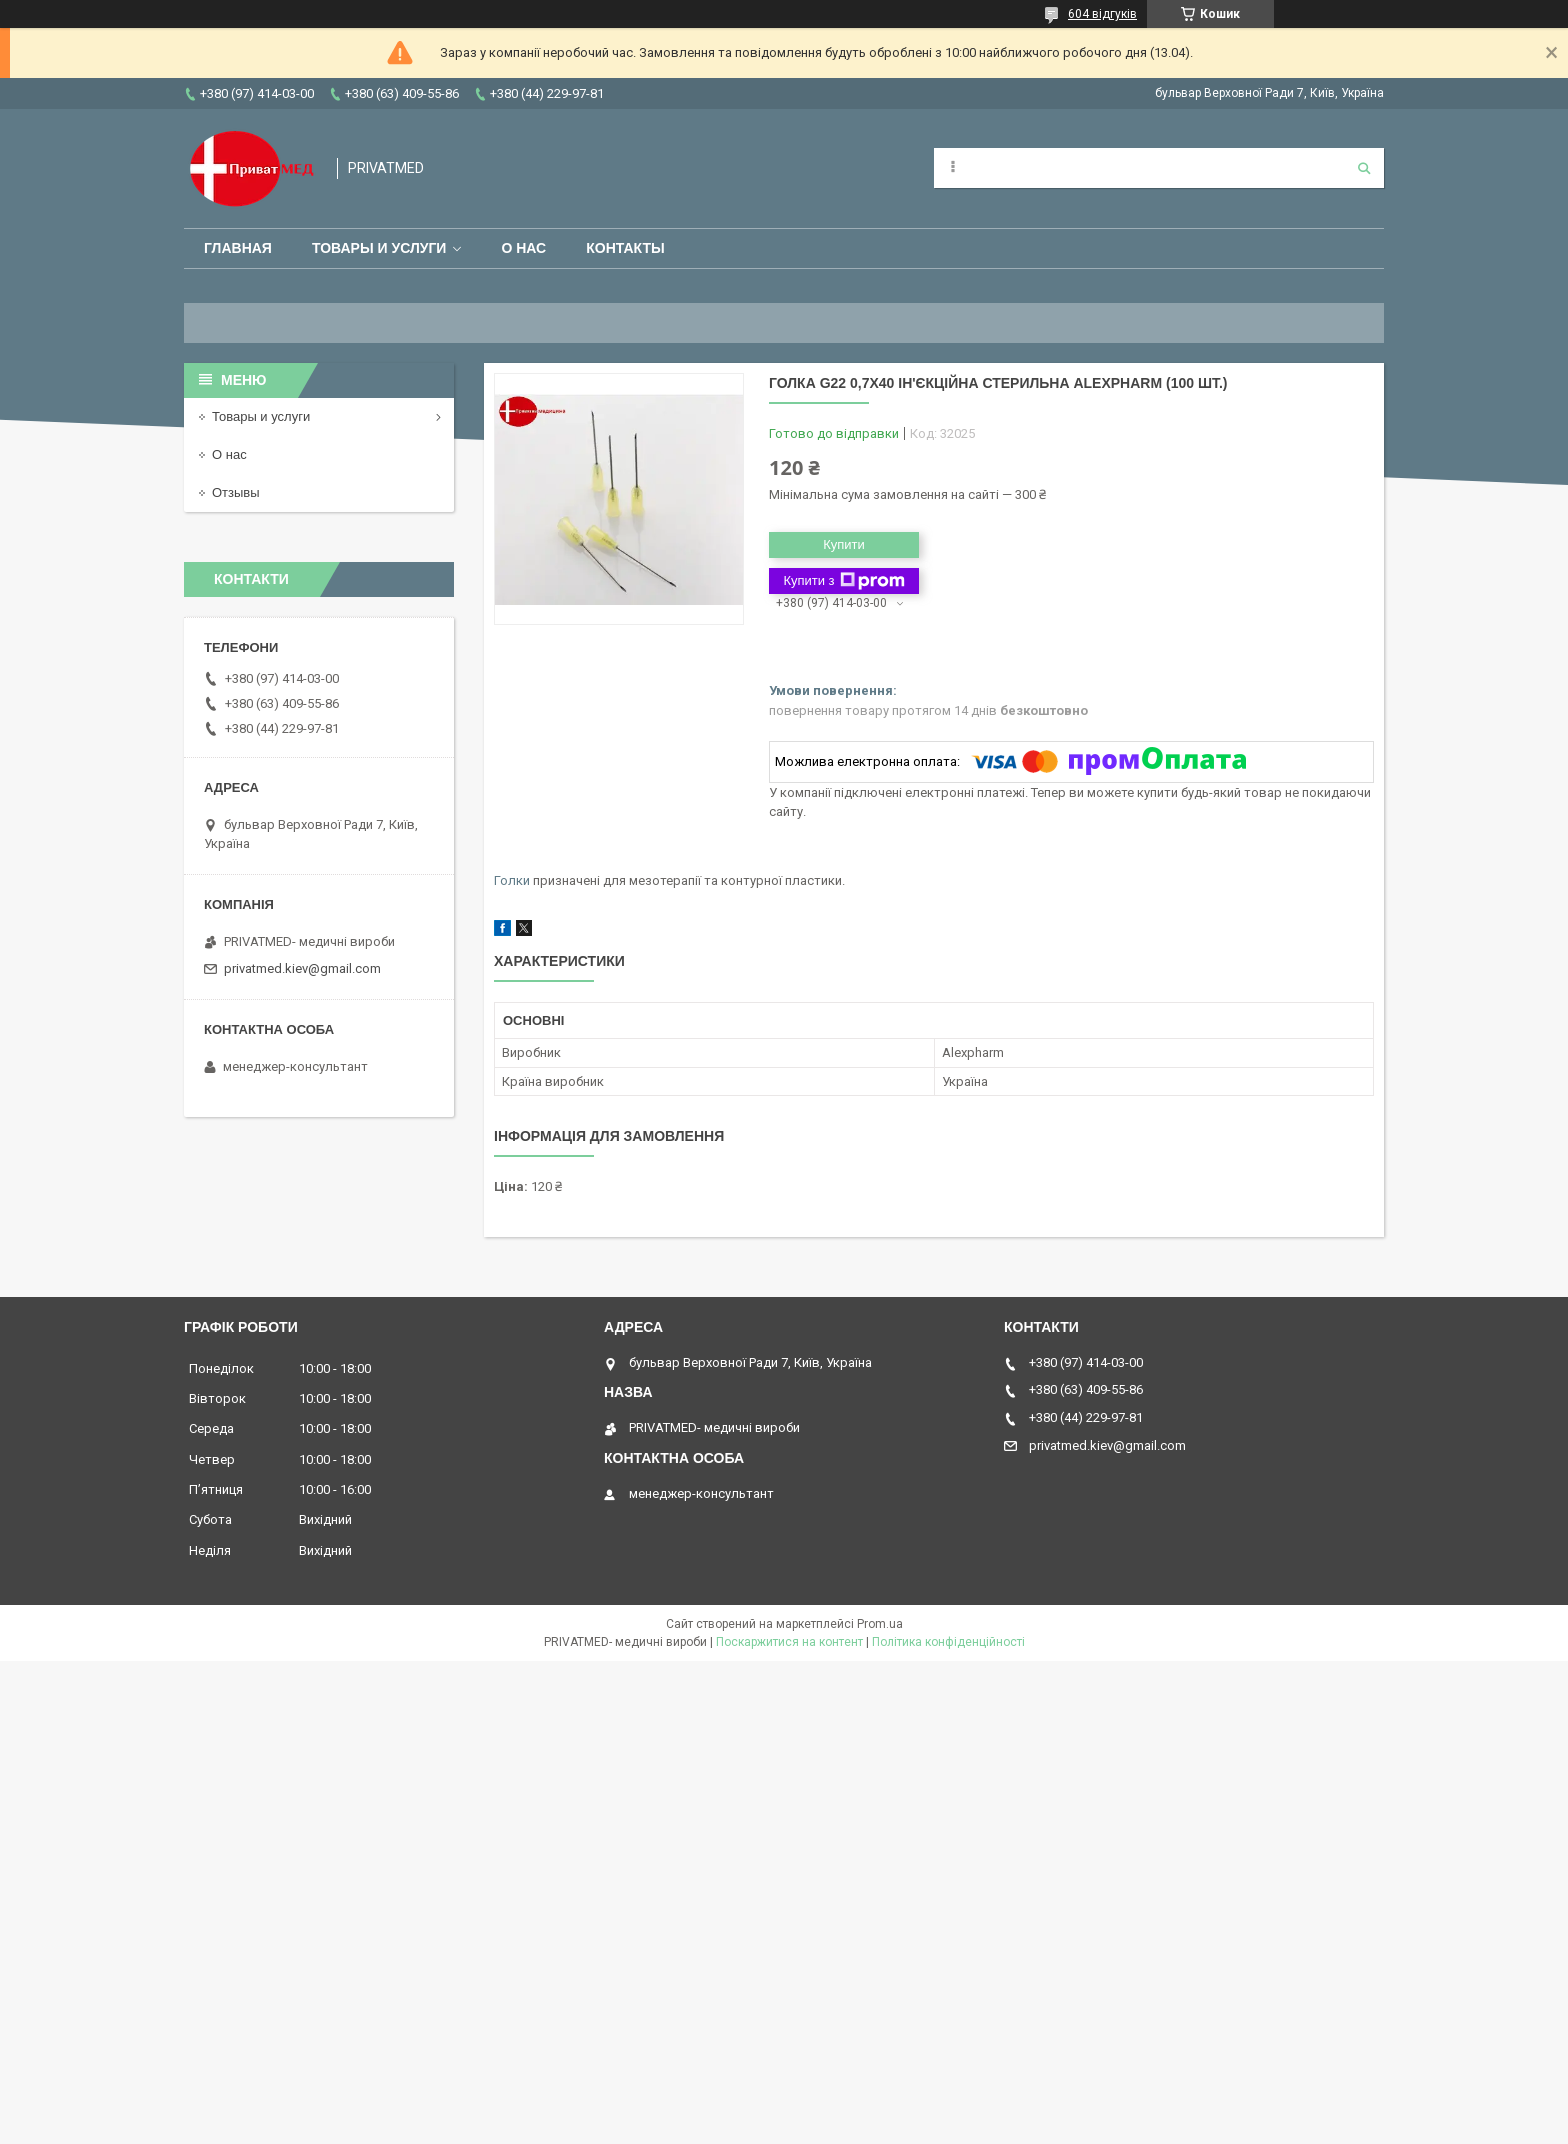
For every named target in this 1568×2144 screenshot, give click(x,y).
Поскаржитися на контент (789, 1642)
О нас (523, 248)
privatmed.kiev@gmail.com (302, 968)
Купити (844, 544)
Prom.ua (880, 1624)
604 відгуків (1102, 14)
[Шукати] (1364, 168)
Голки (512, 880)
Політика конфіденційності (948, 1642)
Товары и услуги (379, 248)
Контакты (625, 248)
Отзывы (236, 492)
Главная (238, 248)
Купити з (843, 581)
